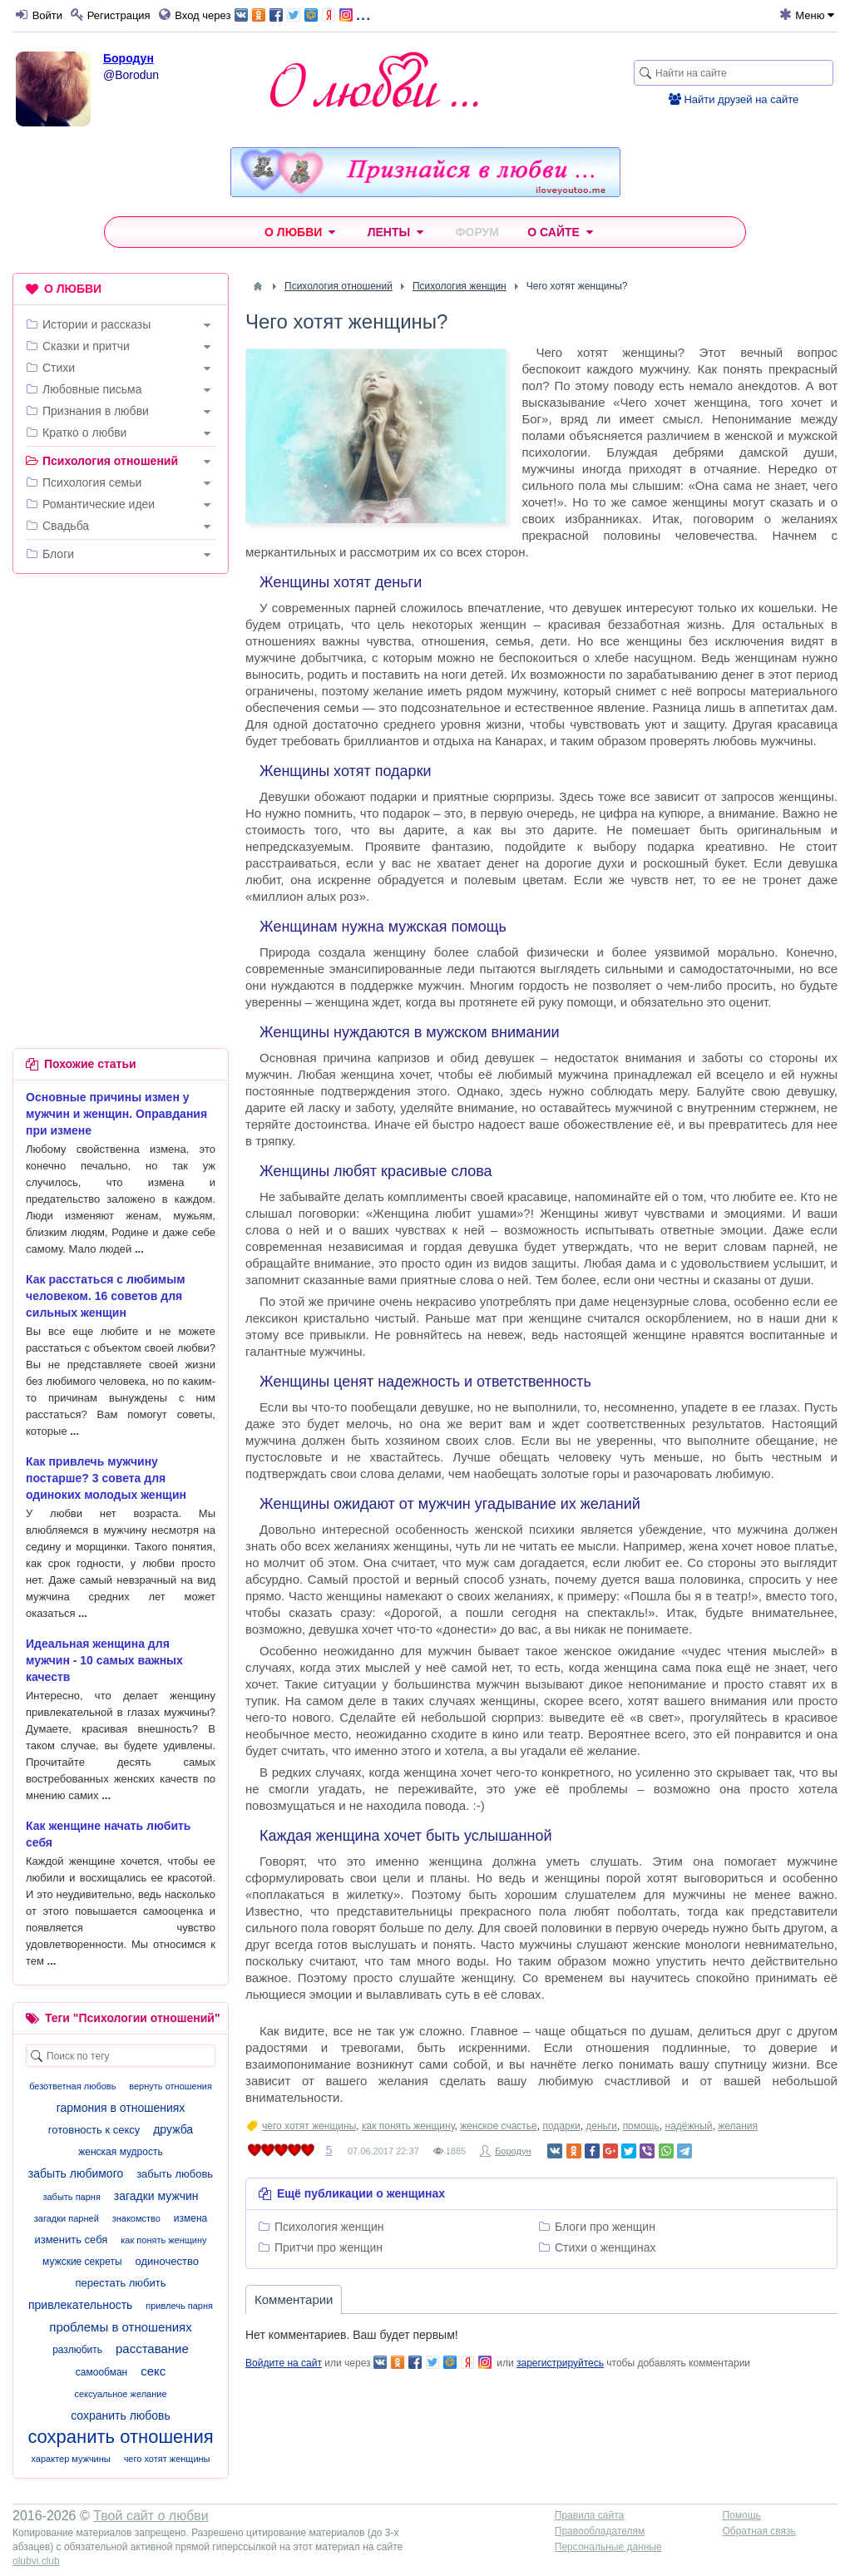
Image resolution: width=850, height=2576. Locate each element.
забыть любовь (174, 2174)
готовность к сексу (94, 2130)
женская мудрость (120, 2152)
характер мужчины (70, 2459)
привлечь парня (179, 2306)
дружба (173, 2129)
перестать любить (120, 2283)
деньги (601, 2126)
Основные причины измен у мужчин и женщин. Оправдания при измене (116, 1113)
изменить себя (70, 2239)
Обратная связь (758, 2531)
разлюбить (77, 2350)
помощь (641, 2126)
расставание (152, 2348)
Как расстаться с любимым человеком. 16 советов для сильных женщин (105, 1296)
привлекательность (80, 2304)
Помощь (741, 2515)
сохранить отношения (120, 2436)
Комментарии (294, 2299)
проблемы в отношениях (120, 2327)
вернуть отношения (170, 2086)
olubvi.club (36, 2561)
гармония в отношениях (121, 2107)
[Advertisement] (120, 695)
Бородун (128, 58)
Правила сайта (589, 2515)
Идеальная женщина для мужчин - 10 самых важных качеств (104, 1660)
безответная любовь (72, 2086)
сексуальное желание (120, 2394)
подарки (561, 2126)
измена (190, 2218)
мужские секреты (82, 2261)
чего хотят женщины (309, 2126)
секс (153, 2371)
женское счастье (498, 2126)
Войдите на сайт (283, 2363)
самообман (101, 2372)
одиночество (167, 2261)
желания (738, 2126)
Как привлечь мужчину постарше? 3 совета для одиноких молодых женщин (106, 1478)
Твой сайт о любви (151, 2516)
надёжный (689, 2126)
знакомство (136, 2218)
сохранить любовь (120, 2415)
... (302, 13)
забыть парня (71, 2197)
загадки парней (66, 2218)
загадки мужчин (156, 2196)
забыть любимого (75, 2173)
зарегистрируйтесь (560, 2363)
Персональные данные (608, 2547)
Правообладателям (600, 2531)
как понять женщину (408, 2126)
